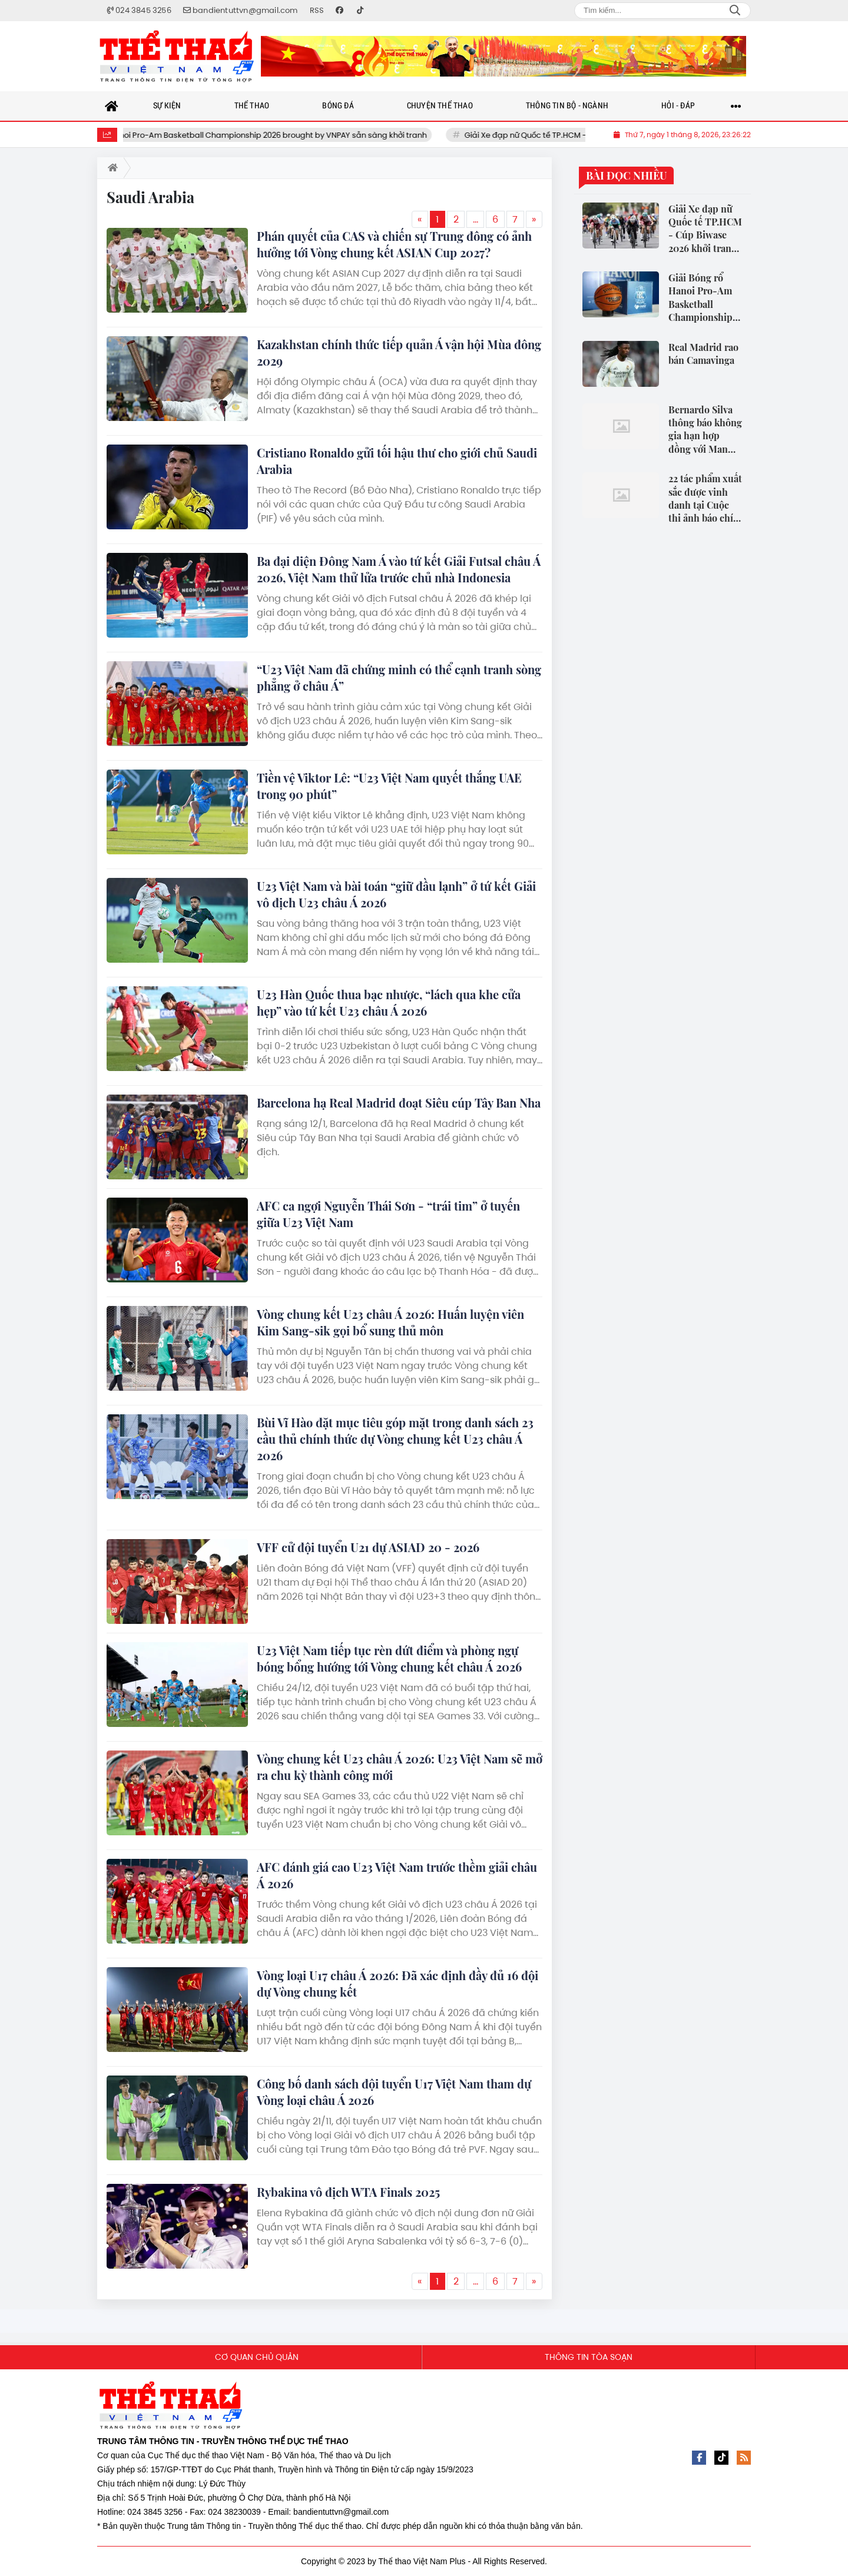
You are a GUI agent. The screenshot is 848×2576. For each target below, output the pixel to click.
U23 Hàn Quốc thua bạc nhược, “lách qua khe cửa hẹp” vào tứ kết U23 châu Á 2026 (389, 1002)
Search (735, 10)
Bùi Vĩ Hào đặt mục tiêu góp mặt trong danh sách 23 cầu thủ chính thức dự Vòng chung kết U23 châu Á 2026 (395, 1438)
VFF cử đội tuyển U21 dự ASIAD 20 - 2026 (368, 1547)
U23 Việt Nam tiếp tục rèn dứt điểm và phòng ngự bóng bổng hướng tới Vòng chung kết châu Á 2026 (389, 1658)
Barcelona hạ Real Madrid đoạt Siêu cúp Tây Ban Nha (399, 1102)
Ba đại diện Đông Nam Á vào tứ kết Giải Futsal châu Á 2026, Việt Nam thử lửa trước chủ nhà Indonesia (399, 569)
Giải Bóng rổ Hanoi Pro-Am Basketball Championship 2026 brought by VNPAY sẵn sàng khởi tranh (269, 135)
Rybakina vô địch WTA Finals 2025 (348, 2192)
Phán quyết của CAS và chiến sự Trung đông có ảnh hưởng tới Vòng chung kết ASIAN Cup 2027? (394, 244)
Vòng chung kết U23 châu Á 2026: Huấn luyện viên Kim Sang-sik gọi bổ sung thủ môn (390, 1322)
